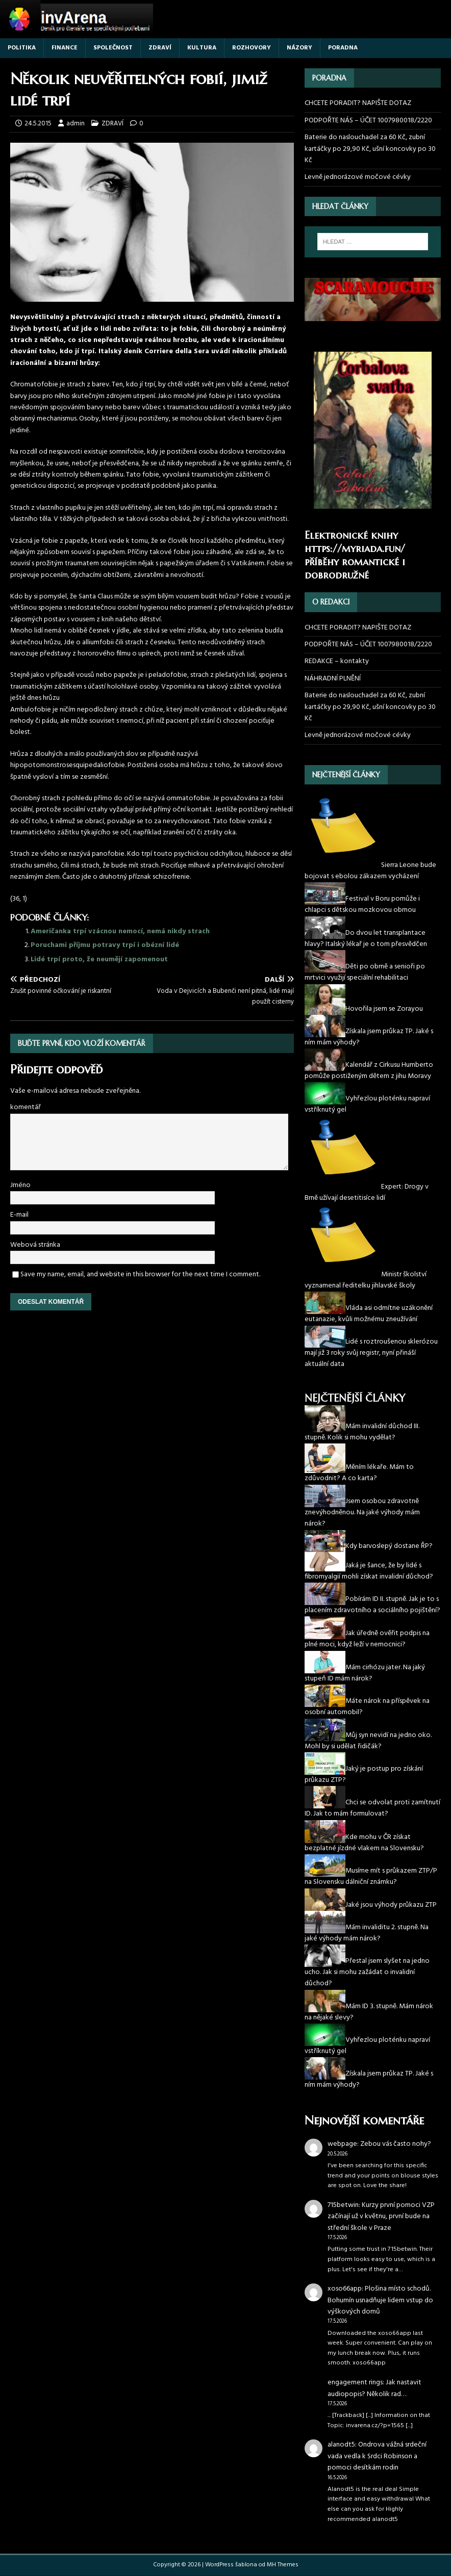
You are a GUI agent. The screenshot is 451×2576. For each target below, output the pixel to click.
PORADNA (343, 48)
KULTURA (201, 48)
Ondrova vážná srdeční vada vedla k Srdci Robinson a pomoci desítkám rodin (377, 2456)
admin (75, 123)
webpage (342, 2144)
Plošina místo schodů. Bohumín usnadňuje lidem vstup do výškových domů (380, 2300)
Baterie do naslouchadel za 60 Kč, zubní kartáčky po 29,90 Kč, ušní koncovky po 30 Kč (370, 149)
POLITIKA (22, 48)
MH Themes (282, 2565)
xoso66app (345, 2289)
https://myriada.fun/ (355, 548)
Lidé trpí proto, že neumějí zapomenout (99, 959)
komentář (25, 1107)
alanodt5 (341, 2445)
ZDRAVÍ (159, 48)
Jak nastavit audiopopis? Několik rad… (374, 2388)
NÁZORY (299, 48)
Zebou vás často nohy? (395, 2144)
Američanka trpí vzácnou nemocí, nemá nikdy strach (120, 931)
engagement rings (355, 2382)
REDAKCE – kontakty (337, 661)
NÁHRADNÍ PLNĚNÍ (333, 679)
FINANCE (65, 48)
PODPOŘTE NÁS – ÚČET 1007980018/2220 (369, 120)
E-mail (19, 1215)
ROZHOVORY (251, 48)
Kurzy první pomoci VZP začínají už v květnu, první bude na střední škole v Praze (381, 2216)
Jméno (20, 1185)
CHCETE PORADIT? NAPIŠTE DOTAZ (358, 103)
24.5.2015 (38, 123)
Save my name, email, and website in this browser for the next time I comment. (140, 1274)
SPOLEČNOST (113, 48)
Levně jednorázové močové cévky (358, 177)
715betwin (343, 2205)
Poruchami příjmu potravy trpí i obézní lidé (105, 945)
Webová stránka (35, 1245)
